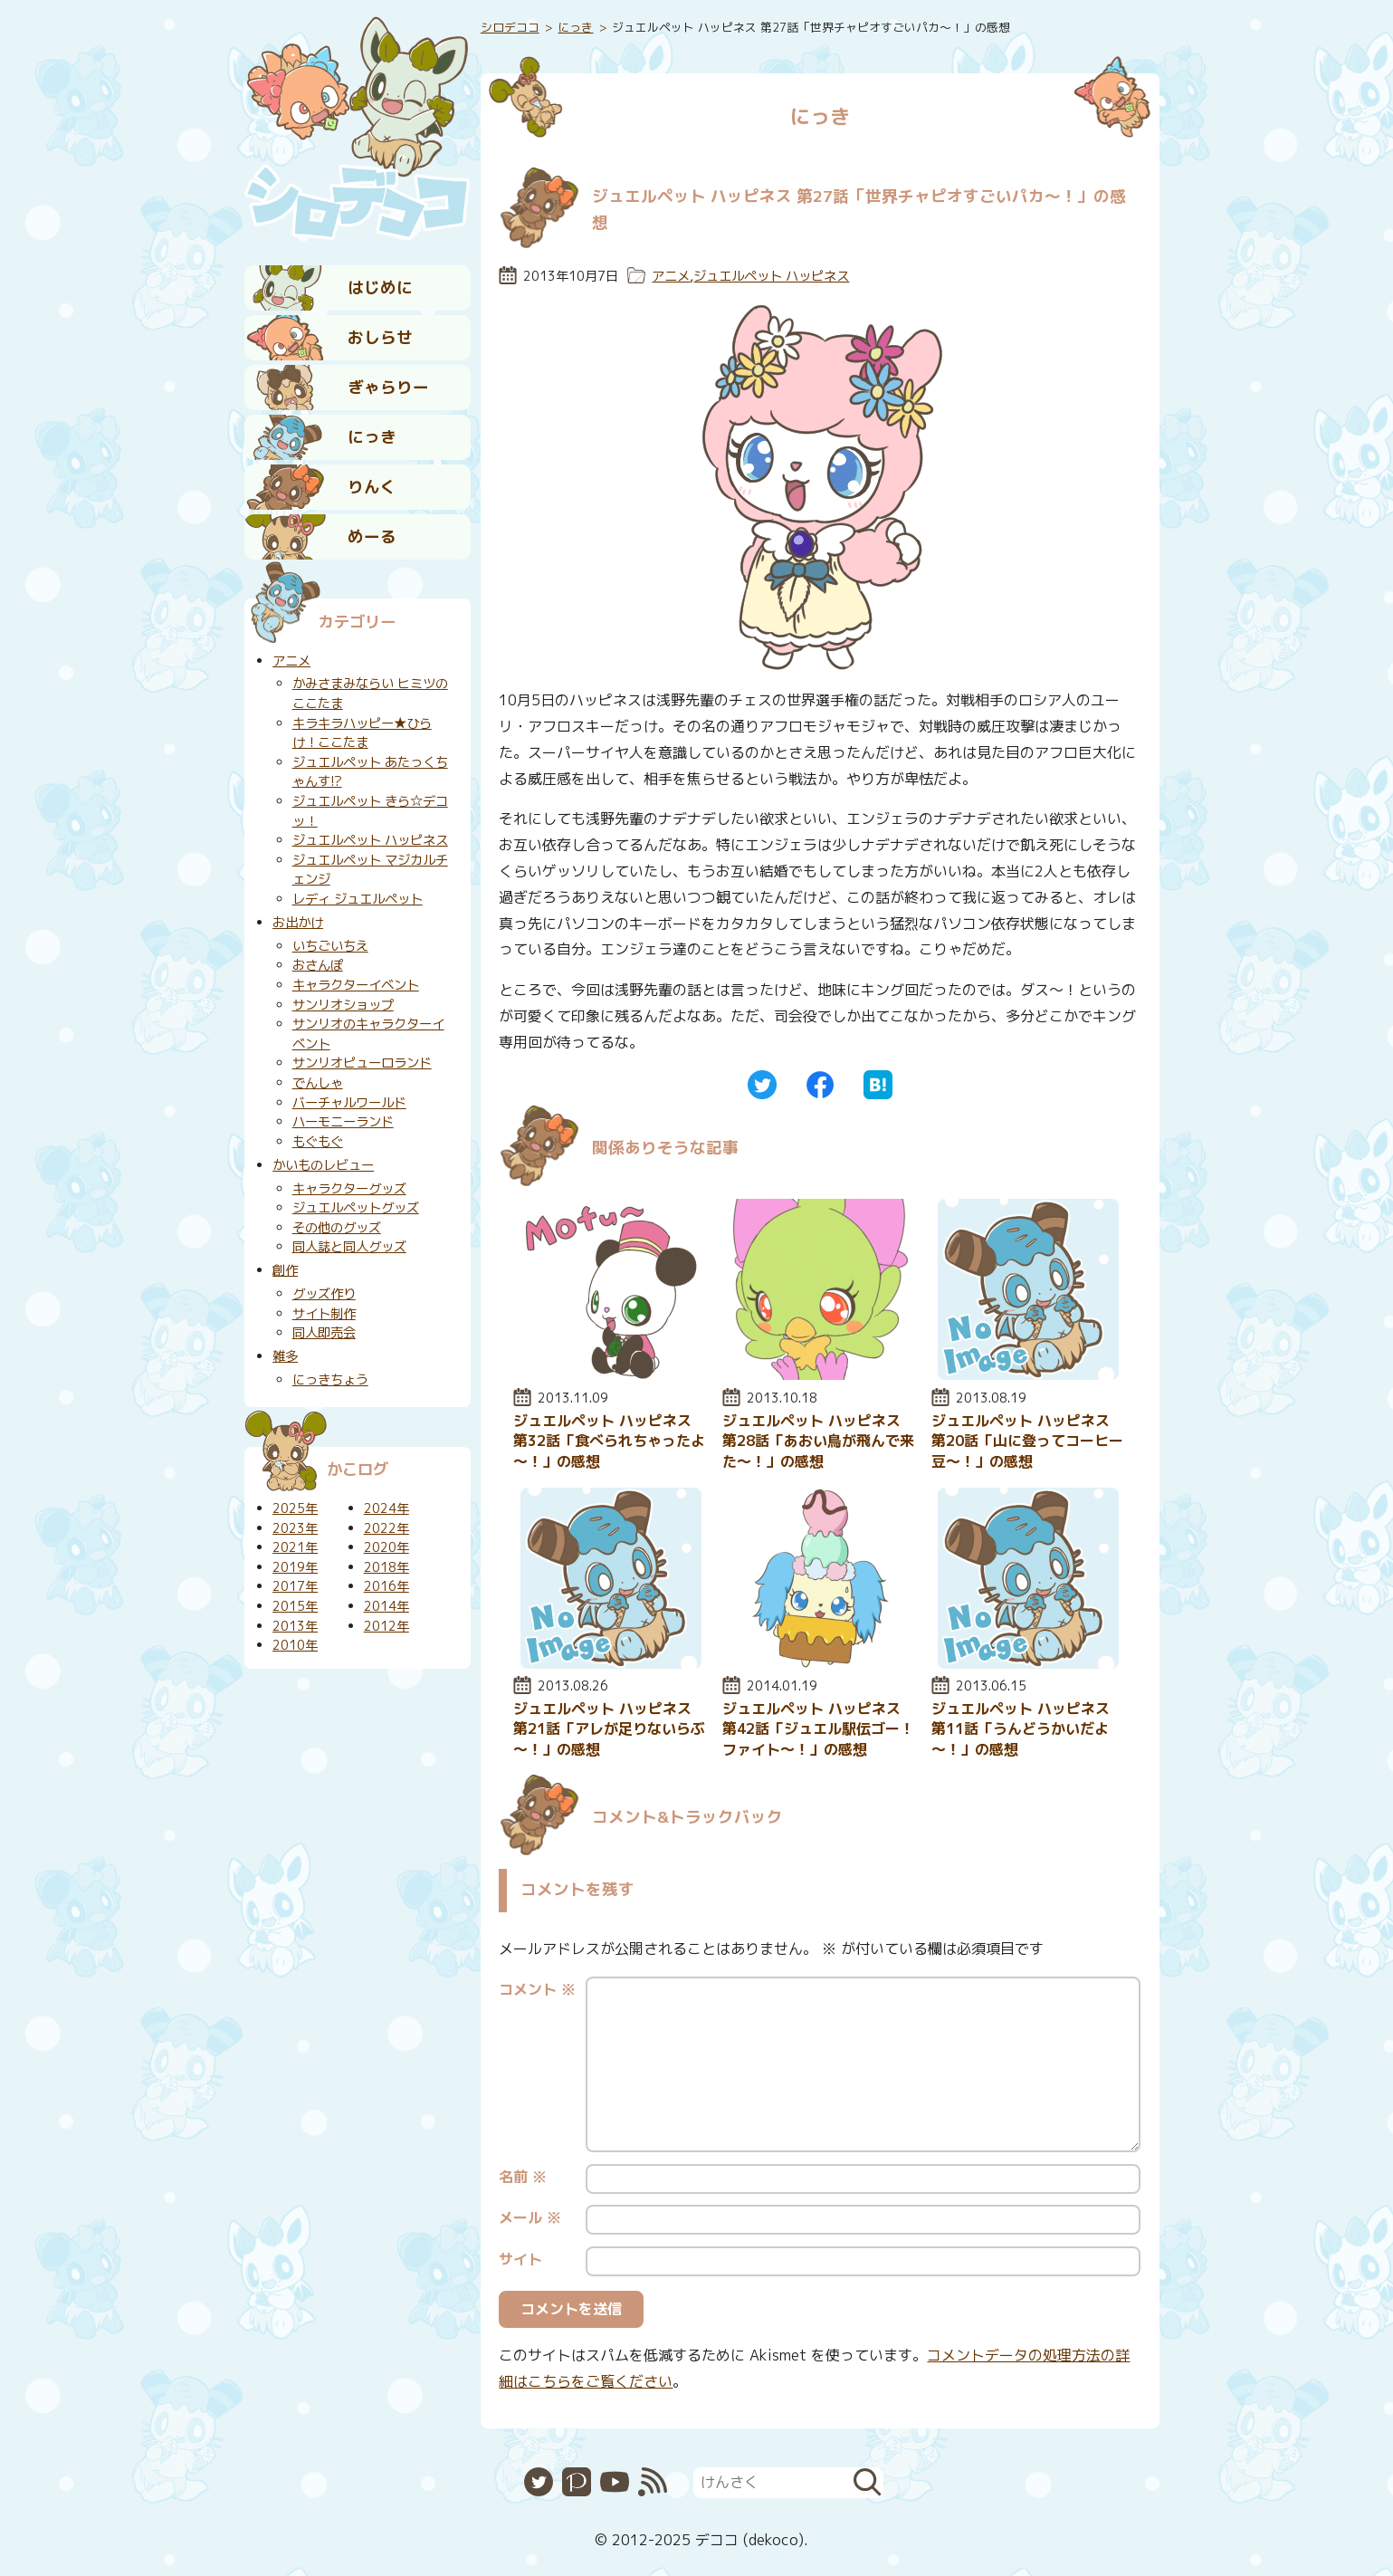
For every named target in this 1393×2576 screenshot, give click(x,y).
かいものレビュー (323, 1165)
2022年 (386, 1528)
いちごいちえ (330, 946)
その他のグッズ (336, 1228)
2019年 (295, 1567)
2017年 (295, 1586)
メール (530, 2217)
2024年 (386, 1508)
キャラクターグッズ (349, 1189)
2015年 (295, 1606)
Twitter (762, 1084)
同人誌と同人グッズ (349, 1247)
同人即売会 (324, 1333)
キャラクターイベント (355, 985)
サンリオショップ (343, 1005)
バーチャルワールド (349, 1103)
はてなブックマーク (877, 1084)
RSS (652, 2481)
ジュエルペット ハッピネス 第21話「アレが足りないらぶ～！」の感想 (609, 1729)
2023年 (295, 1528)
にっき (372, 437)
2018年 (386, 1567)
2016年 (386, 1586)
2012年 (386, 1626)
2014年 (386, 1606)
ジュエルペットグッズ (355, 1208)
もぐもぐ (317, 1142)
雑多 (285, 1356)
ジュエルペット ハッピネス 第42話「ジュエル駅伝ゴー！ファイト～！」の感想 (818, 1729)
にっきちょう (330, 1380)
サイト (520, 2259)
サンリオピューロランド (362, 1063)
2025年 (295, 1508)
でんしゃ (317, 1083)
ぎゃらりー (388, 387)
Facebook (820, 1084)
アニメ (671, 276)
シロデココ (510, 27)
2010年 (295, 1645)
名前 (523, 2177)
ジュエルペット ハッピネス (771, 276)
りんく (372, 486)
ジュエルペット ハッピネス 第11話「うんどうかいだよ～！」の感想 (1020, 1729)
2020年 (386, 1547)
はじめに (380, 287)
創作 (285, 1270)
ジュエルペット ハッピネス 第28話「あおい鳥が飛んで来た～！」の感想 (818, 1441)
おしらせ (380, 337)
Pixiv (576, 2481)
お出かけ (297, 923)
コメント (537, 1989)
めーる (372, 536)
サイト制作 (324, 1314)
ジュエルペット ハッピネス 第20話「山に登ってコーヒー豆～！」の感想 (1027, 1441)
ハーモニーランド (343, 1122)
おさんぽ (317, 965)
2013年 (295, 1626)
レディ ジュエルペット (357, 899)
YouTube (614, 2481)
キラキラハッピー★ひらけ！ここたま (362, 733)
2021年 (295, 1547)
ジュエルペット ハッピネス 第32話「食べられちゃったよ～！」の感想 (609, 1441)
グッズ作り (324, 1294)
